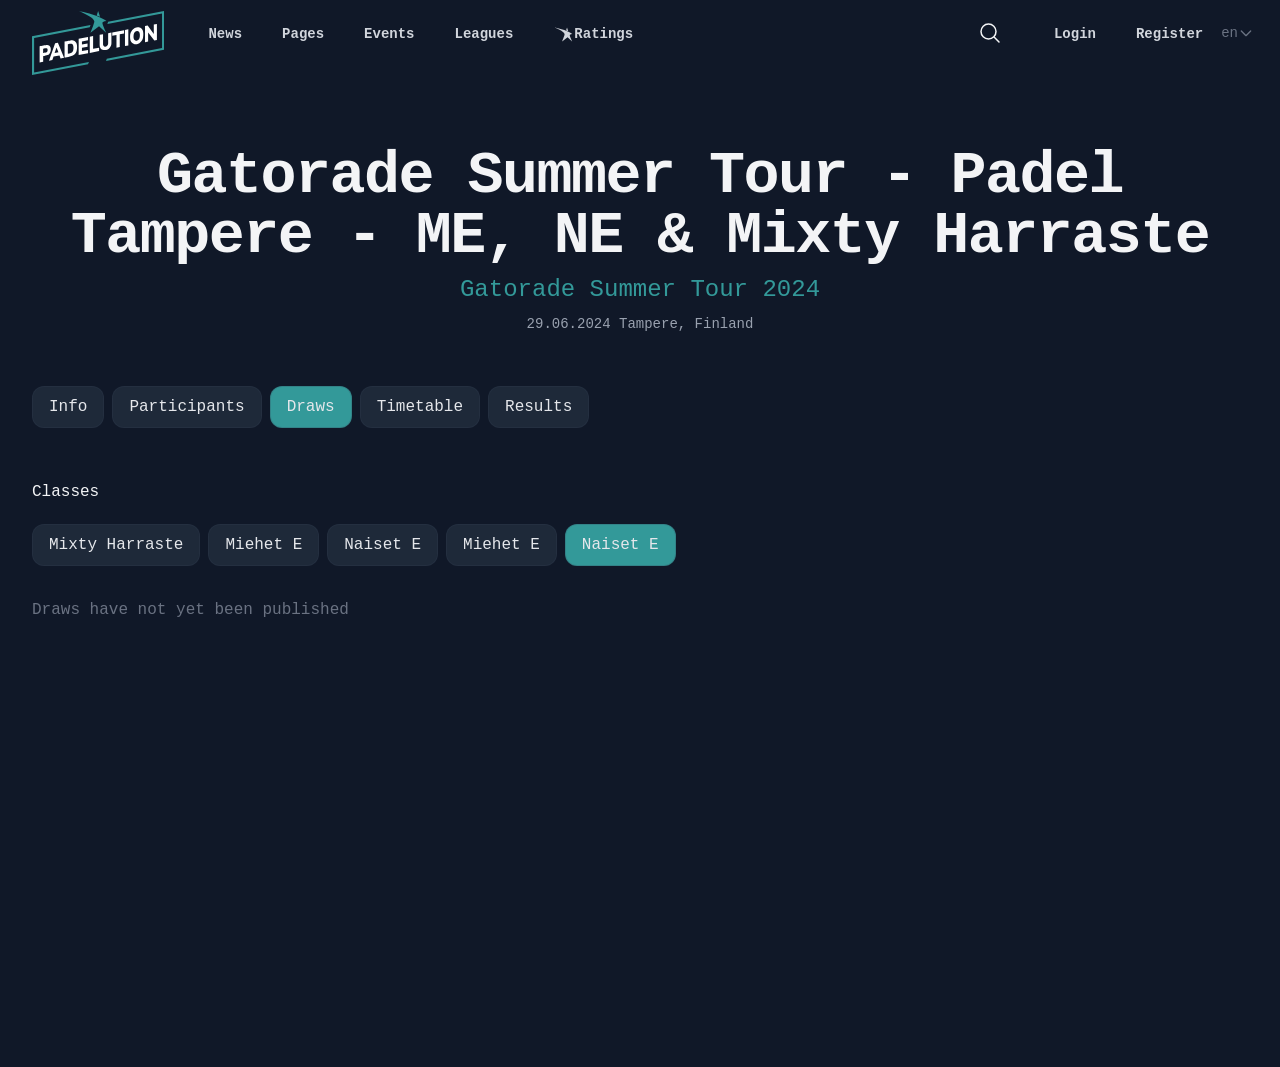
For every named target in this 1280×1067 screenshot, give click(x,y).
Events (389, 34)
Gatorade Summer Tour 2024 (640, 289)
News (225, 34)
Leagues (484, 34)
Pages (303, 34)
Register (1169, 34)
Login (1075, 34)
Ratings (593, 34)
